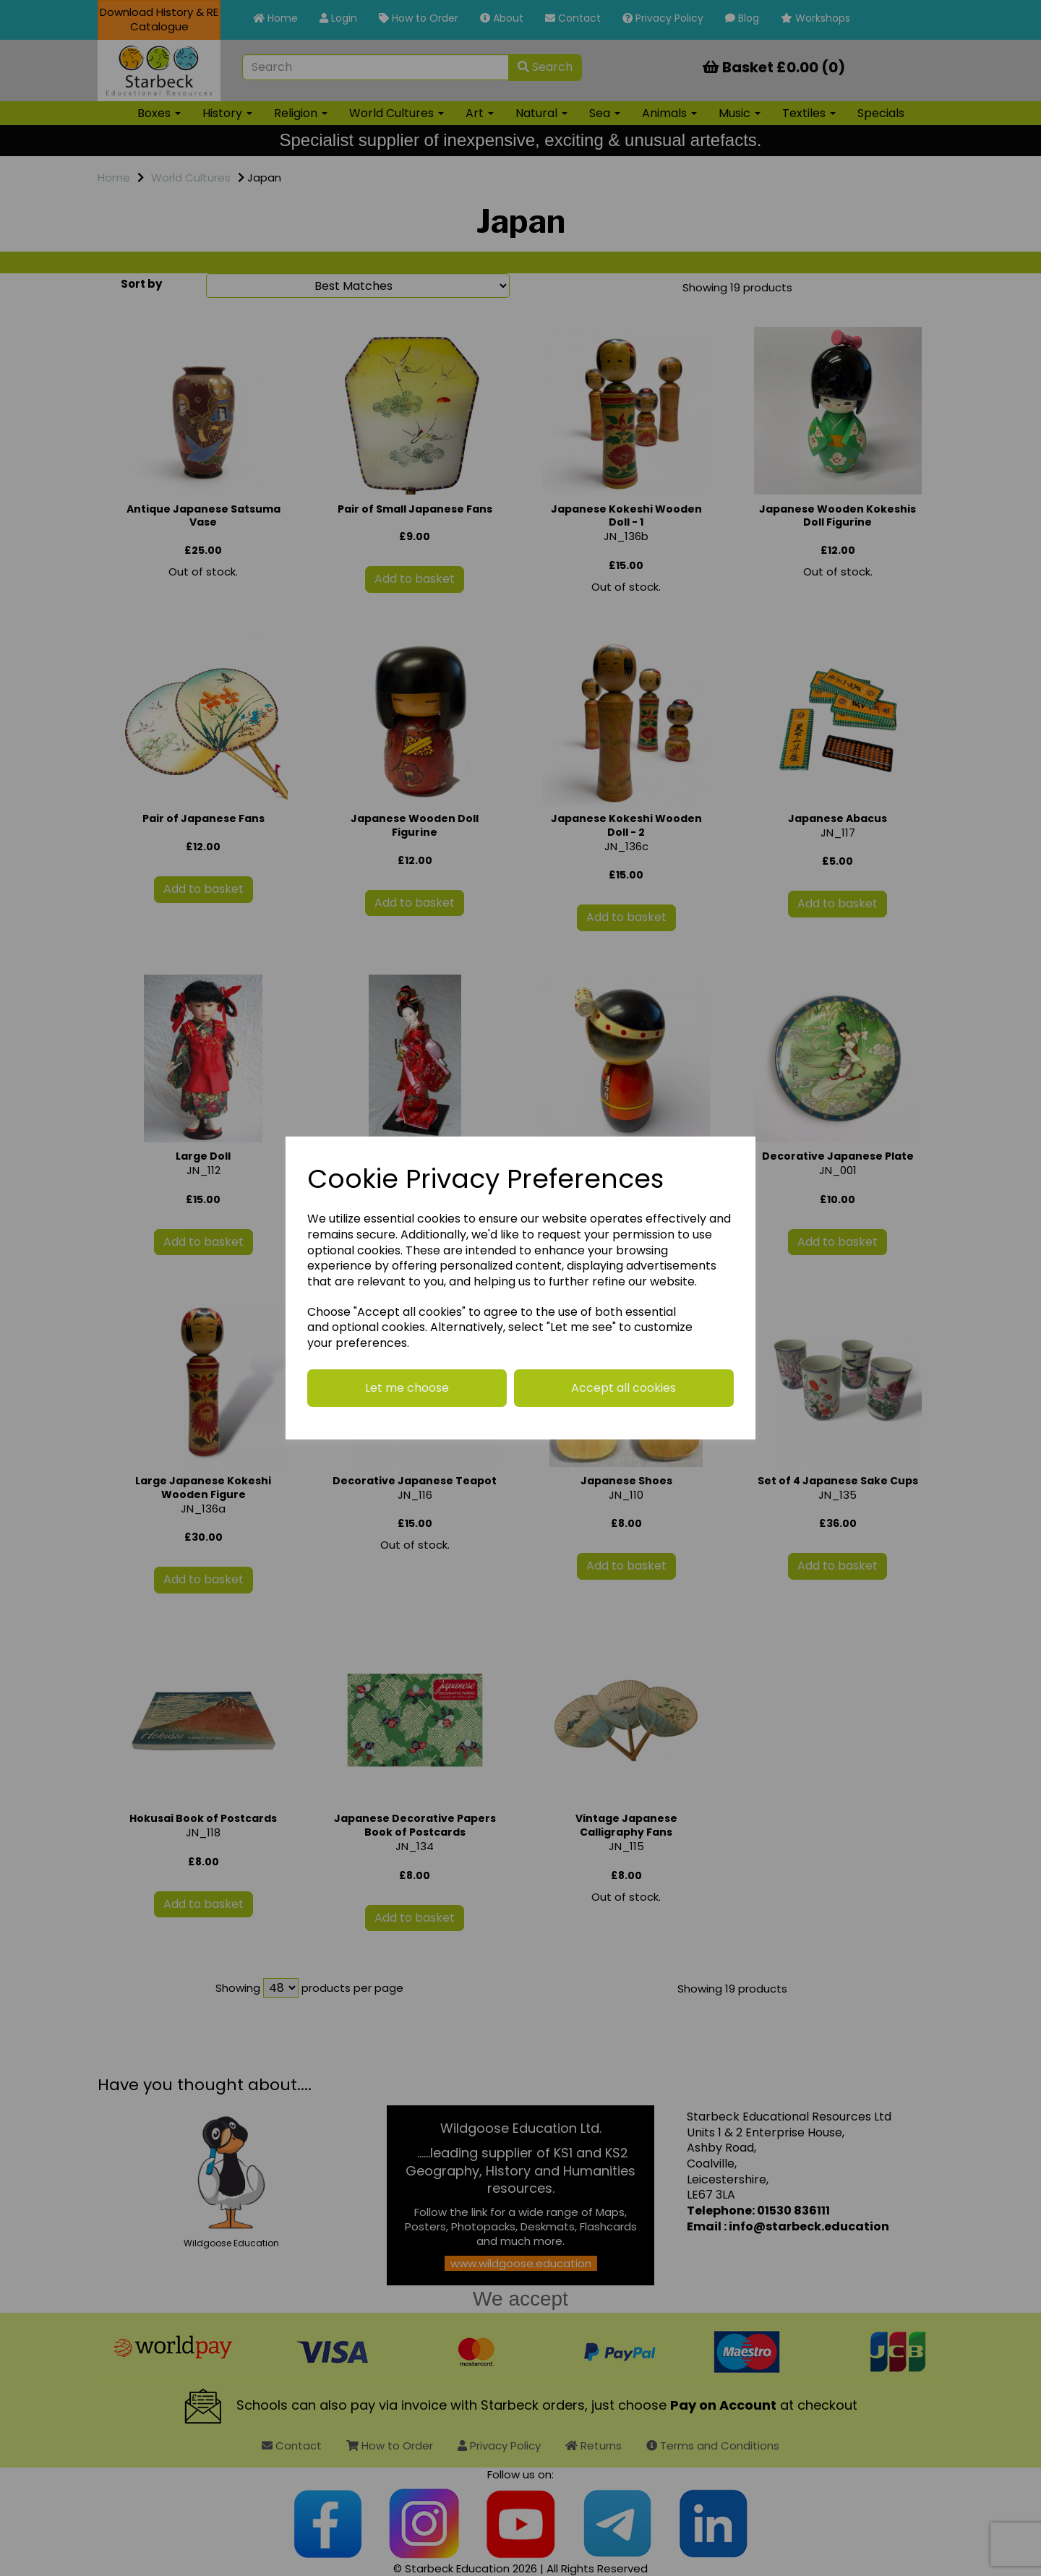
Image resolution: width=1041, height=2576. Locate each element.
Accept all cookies (623, 1387)
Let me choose (407, 1387)
